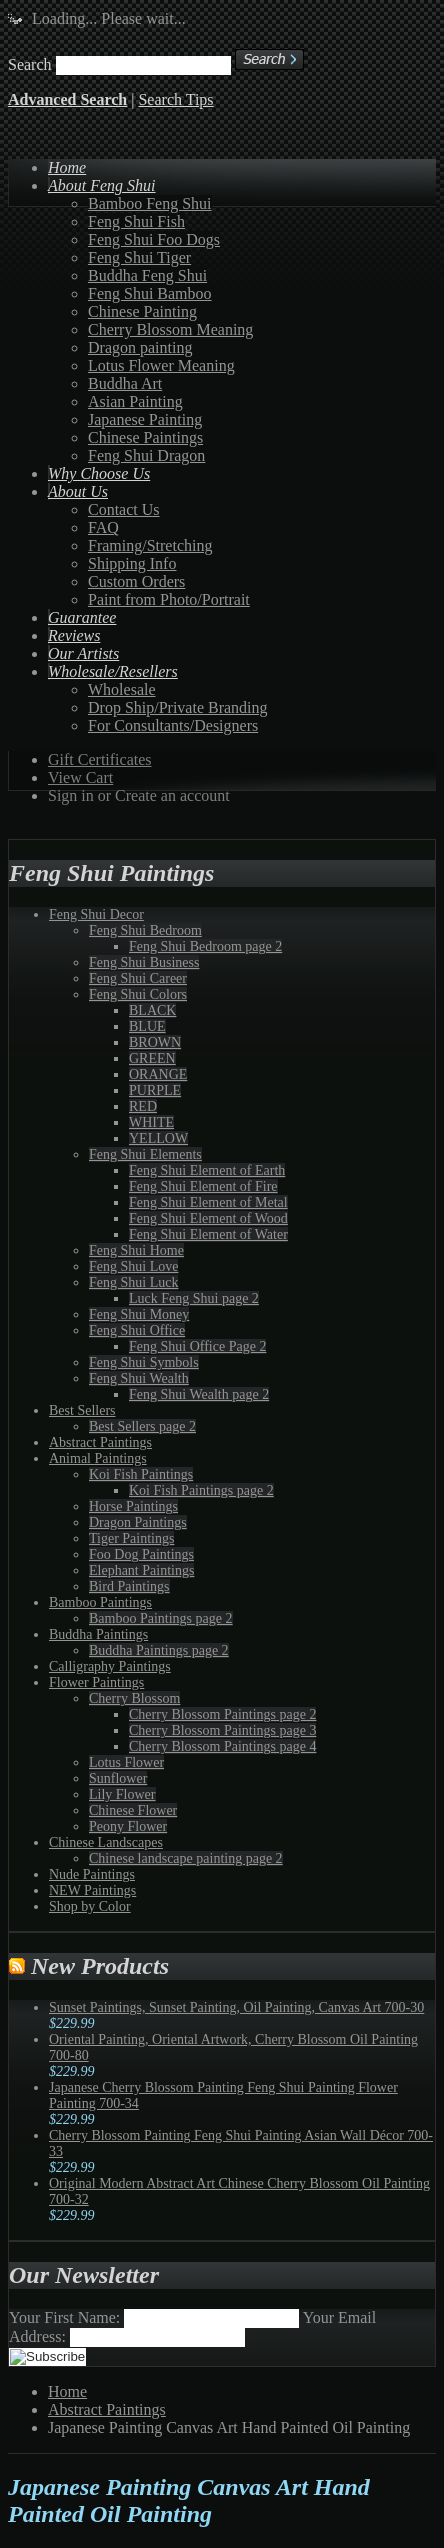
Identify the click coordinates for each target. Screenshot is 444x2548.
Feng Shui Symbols (144, 1362)
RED (143, 1106)
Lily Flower (122, 1794)
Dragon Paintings (138, 1522)
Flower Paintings (96, 1682)
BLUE (147, 1026)
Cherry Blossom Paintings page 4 (222, 1746)
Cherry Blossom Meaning (170, 329)
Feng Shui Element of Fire (203, 1186)
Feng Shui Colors (138, 994)
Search (30, 64)
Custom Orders (136, 581)
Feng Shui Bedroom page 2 (205, 946)
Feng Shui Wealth (139, 1378)
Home (67, 2391)
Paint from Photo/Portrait (169, 599)
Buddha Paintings (98, 1634)
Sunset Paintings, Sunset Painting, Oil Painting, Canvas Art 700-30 (236, 2007)
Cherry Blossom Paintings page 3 (222, 1730)
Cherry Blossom (134, 1698)
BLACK (152, 1010)
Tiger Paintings (131, 1538)
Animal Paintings (98, 1458)
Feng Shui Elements (145, 1154)
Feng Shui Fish (136, 221)
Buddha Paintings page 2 (159, 1650)
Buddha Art (125, 383)
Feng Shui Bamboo (150, 293)
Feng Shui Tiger (139, 257)
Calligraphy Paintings (110, 1666)
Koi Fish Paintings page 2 (201, 1490)
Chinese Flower (133, 1810)
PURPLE (155, 1090)
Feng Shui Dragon (146, 455)
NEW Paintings (92, 1890)
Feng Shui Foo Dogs (154, 239)
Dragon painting (140, 347)
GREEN (152, 1058)
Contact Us (124, 509)
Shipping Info (132, 563)
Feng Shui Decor (96, 914)
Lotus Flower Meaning (161, 365)
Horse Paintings (133, 1506)
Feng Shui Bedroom (145, 930)
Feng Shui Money (139, 1314)
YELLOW (158, 1138)
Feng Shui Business (144, 962)
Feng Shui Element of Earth (207, 1170)
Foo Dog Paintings (141, 1554)
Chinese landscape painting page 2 (186, 1858)
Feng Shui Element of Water (208, 1234)
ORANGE (158, 1074)
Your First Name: (64, 2317)
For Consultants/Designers (173, 725)
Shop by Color (90, 1906)
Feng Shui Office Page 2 (197, 1346)
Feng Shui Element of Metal (208, 1202)
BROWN (155, 1042)
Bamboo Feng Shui (150, 203)
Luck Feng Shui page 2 (194, 1298)
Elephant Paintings (141, 1570)
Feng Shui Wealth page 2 (199, 1394)
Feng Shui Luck (133, 1282)
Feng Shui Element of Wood (208, 1218)
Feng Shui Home (136, 1250)
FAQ (103, 527)
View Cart (80, 777)
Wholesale (122, 689)
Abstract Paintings (100, 1442)
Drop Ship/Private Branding (178, 707)
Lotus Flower (126, 1762)
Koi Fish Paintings (141, 1474)
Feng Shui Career (138, 978)
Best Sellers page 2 (142, 1426)
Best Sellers (82, 1410)
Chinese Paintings (145, 437)
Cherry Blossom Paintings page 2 (222, 1714)
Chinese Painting (142, 311)
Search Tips (175, 99)
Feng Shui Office (137, 1330)
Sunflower (118, 1778)
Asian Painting (135, 401)
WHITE (151, 1122)
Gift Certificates (100, 759)
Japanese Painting (145, 419)
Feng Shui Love (133, 1266)
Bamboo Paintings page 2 (161, 1618)
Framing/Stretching (150, 545)
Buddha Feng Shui (147, 275)
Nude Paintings (92, 1874)
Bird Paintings (129, 1586)
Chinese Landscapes (106, 1842)
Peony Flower (128, 1826)
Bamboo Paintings (100, 1602)
